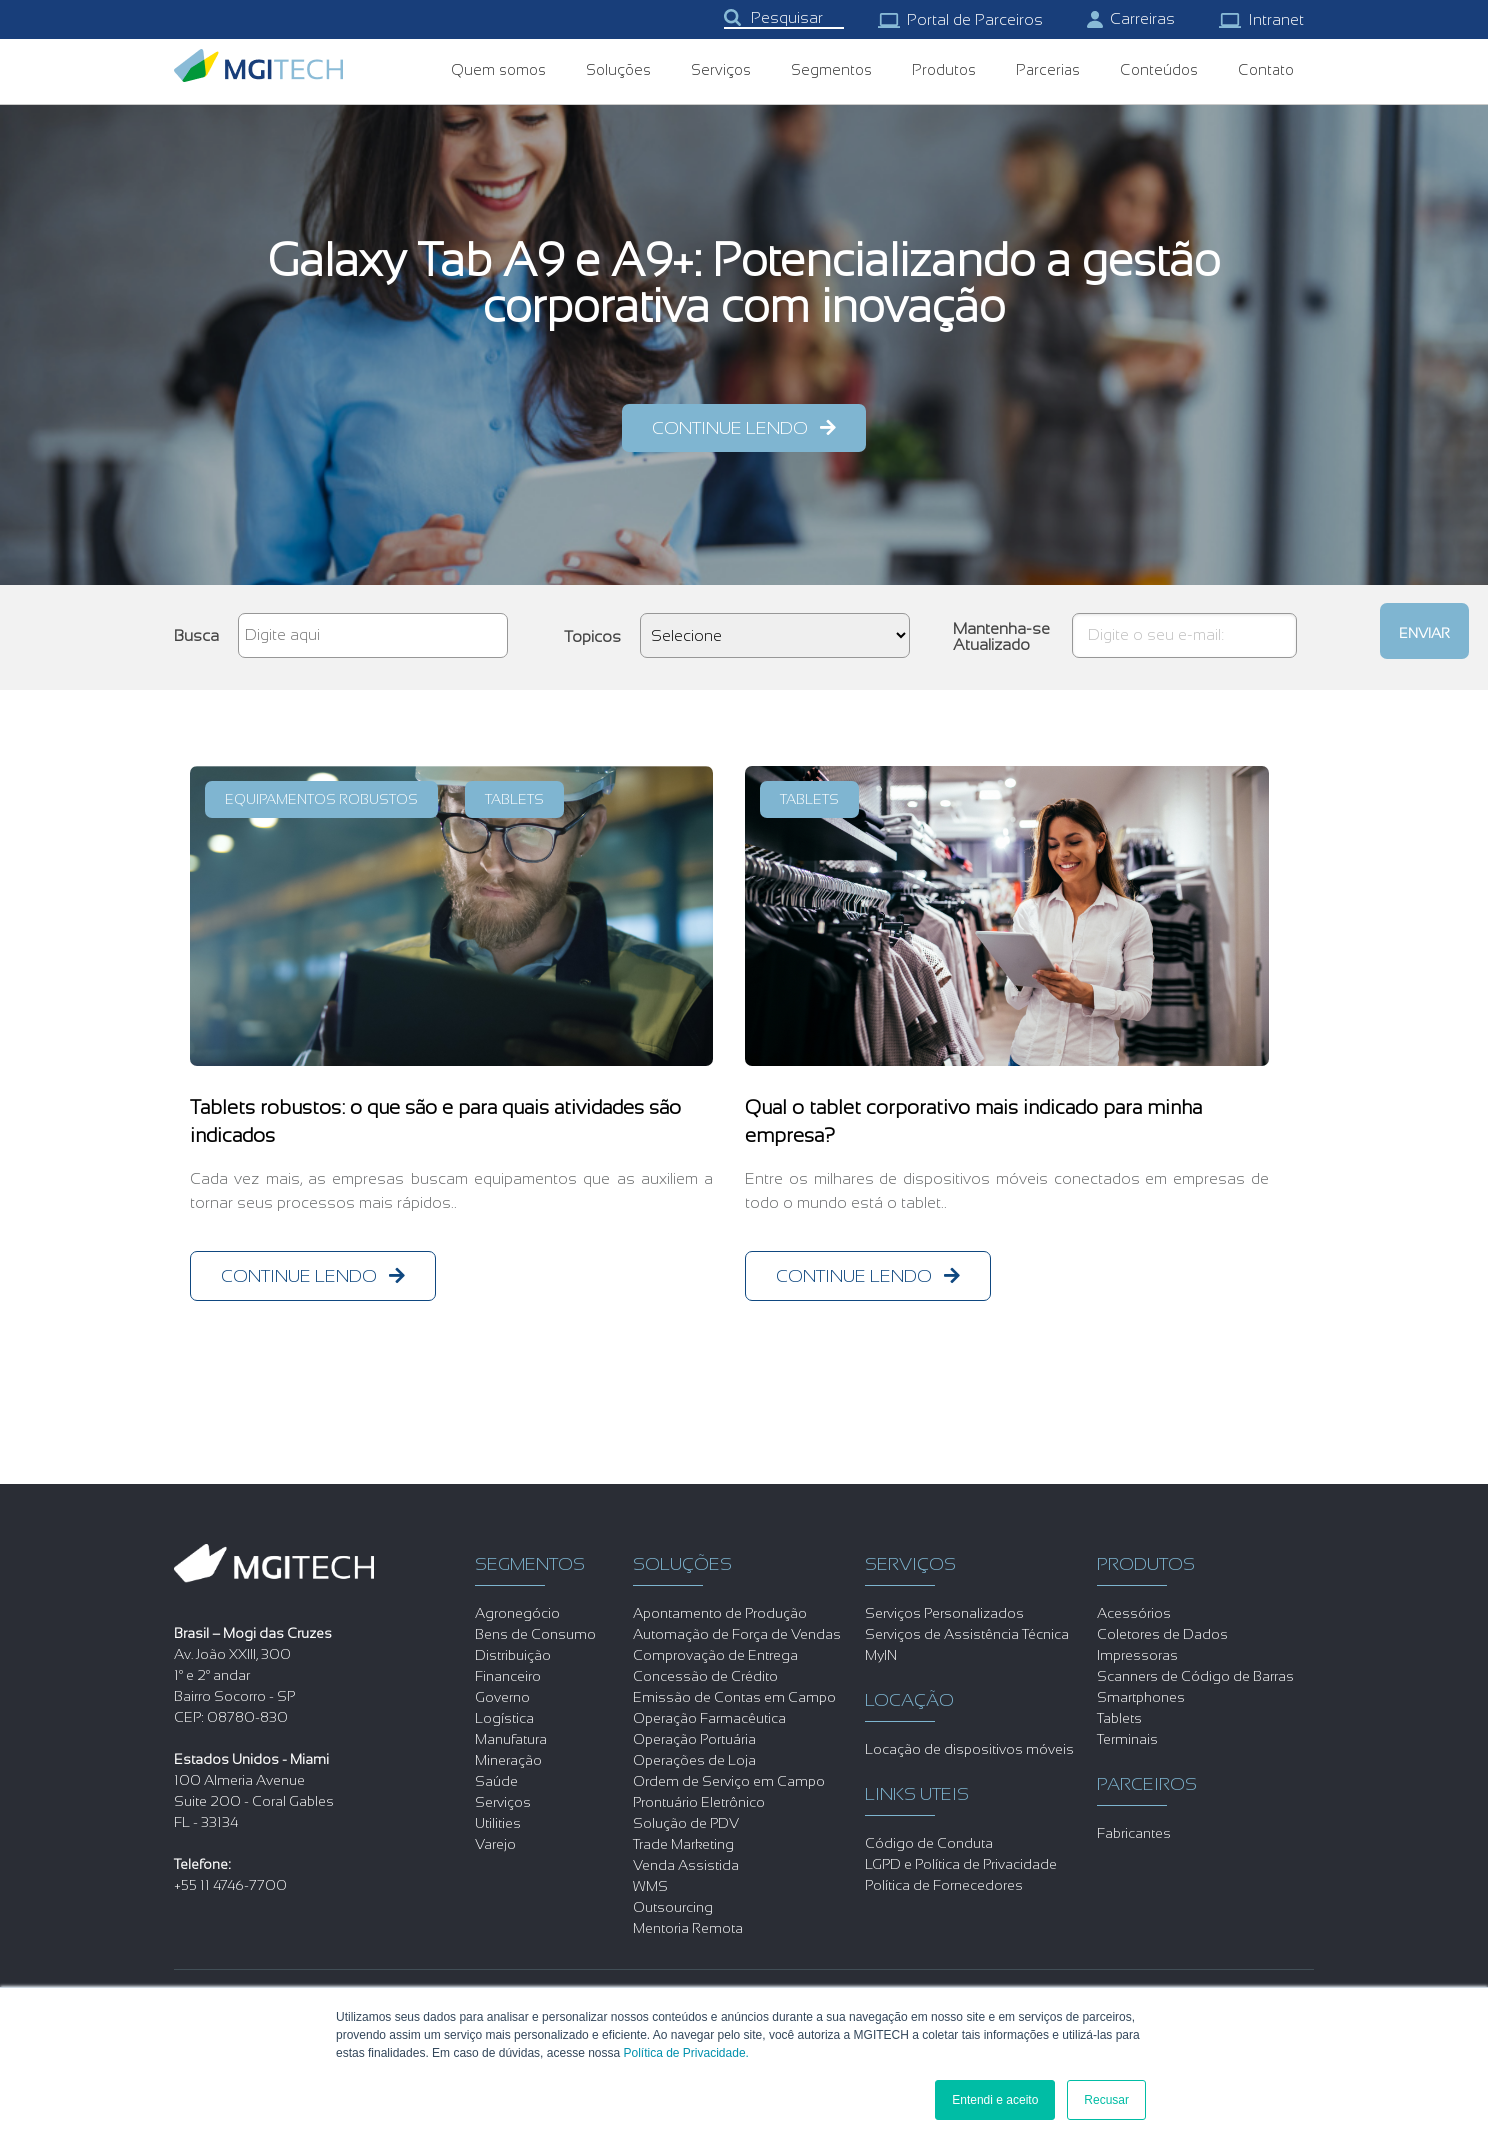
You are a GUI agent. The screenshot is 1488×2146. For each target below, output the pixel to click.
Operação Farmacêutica (709, 1718)
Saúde (496, 1781)
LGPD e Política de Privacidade (961, 1864)
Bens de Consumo (535, 1634)
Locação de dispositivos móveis (969, 1749)
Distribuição (513, 1655)
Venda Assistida (686, 1865)
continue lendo (730, 428)
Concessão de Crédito (705, 1676)
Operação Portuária (694, 1739)
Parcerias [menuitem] (1048, 69)
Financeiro (508, 1676)
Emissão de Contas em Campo (734, 1697)
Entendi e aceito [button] (995, 2100)
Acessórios (1134, 1613)
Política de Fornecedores (944, 1885)
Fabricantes (1134, 1833)
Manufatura (511, 1739)
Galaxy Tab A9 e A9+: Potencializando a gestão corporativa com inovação (744, 283)
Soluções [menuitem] (618, 69)
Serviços (503, 1802)
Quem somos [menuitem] (498, 69)
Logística (504, 1718)
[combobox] (784, 19)
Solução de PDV (686, 1823)
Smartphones (1141, 1697)
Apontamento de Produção (720, 1613)
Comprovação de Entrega (715, 1655)
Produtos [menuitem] (944, 69)
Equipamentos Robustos (321, 799)
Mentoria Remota (688, 1928)
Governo (502, 1697)
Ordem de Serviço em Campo (729, 1781)
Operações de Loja (694, 1760)
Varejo (495, 1844)
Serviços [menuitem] (721, 69)
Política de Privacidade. (686, 2053)
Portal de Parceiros (960, 19)
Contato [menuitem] (1266, 69)
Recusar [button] (1106, 2100)
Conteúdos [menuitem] (1159, 69)
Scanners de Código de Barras (1195, 1676)
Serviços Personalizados (944, 1613)
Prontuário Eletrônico (699, 1802)
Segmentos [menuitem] (831, 69)
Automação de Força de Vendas (737, 1634)
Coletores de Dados (1162, 1634)
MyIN (881, 1655)
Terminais (1127, 1739)
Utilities (498, 1823)
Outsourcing (673, 1907)
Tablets (514, 799)
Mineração (508, 1760)
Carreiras (1131, 19)
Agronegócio (517, 1613)
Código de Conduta (929, 1843)
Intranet (1261, 19)
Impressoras (1137, 1655)
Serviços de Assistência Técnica (967, 1634)
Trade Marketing (683, 1844)
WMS (650, 1886)
